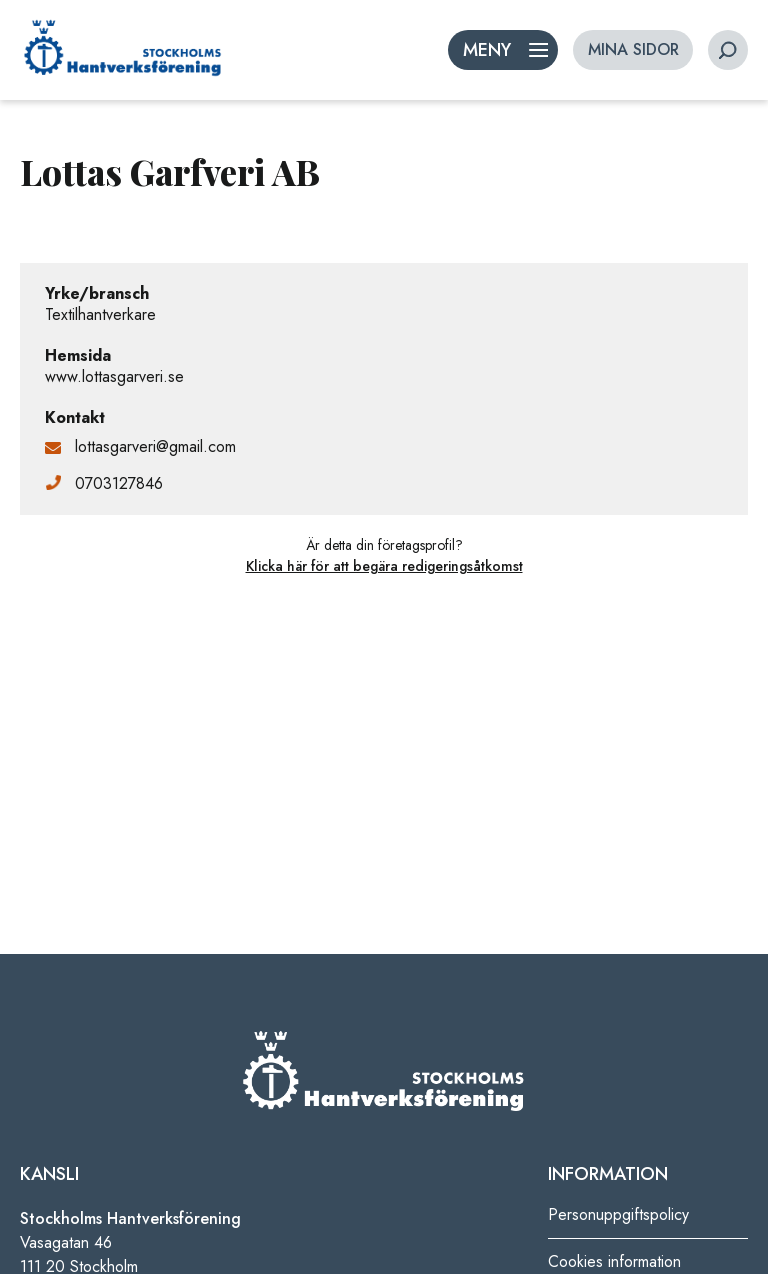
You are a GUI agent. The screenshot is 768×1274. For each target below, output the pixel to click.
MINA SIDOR (633, 49)
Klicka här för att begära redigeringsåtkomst (384, 566)
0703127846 (119, 483)
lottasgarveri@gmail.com (155, 446)
